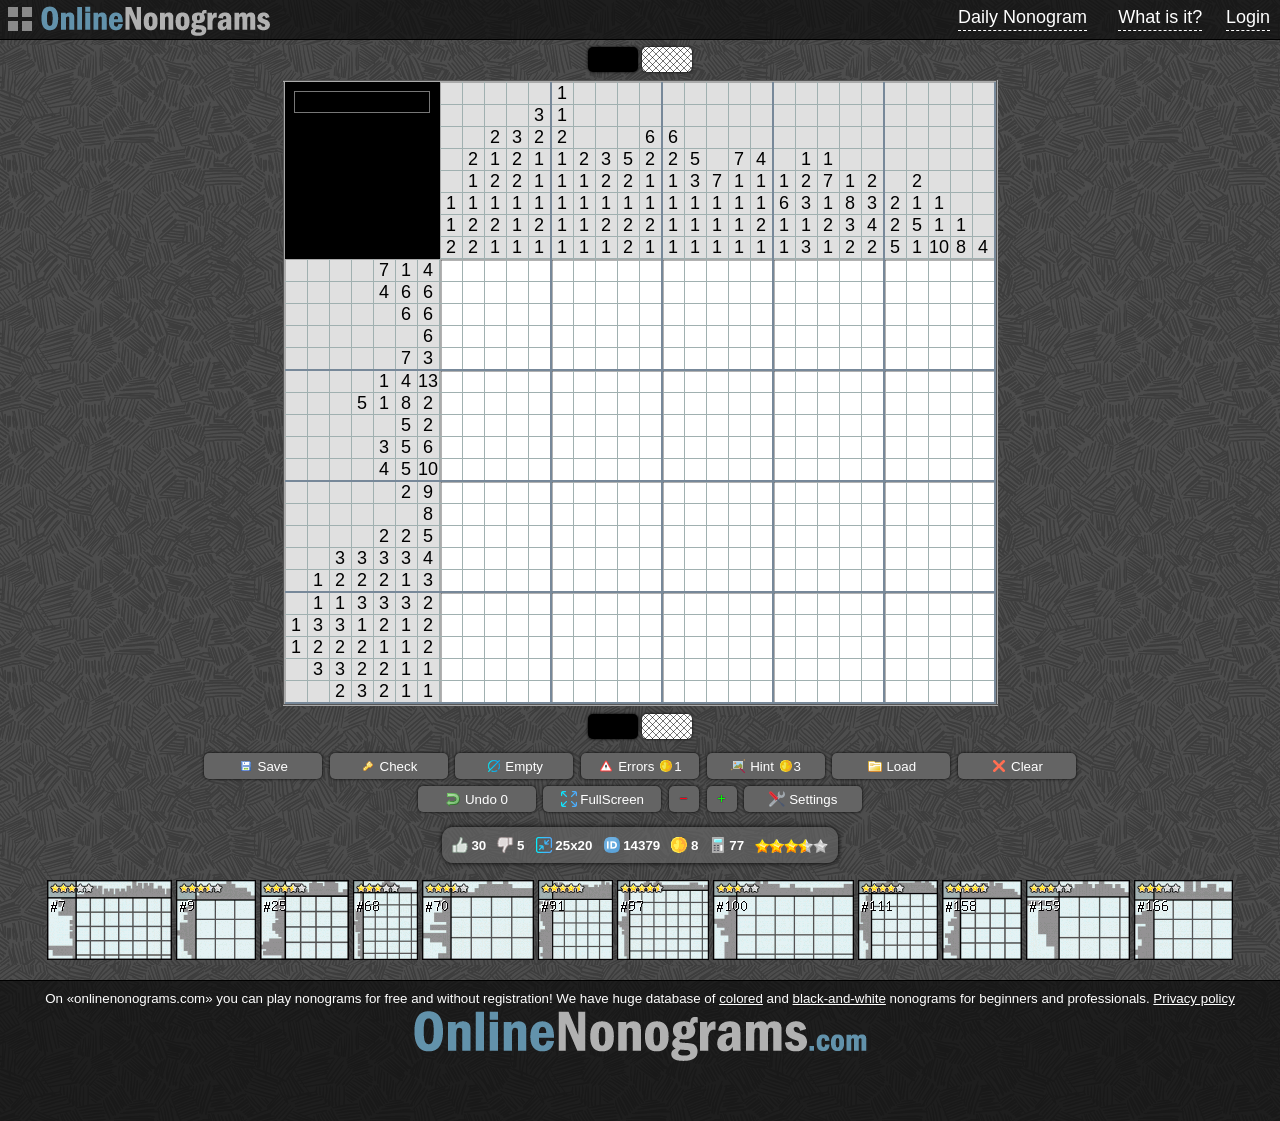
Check (388, 766)
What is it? (1160, 17)
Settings (803, 799)
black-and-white (839, 998)
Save (263, 766)
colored (741, 998)
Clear (1017, 766)
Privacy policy (1193, 998)
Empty (514, 766)
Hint (765, 766)
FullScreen (602, 799)
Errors (639, 766)
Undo (476, 799)
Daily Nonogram (1022, 17)
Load (891, 766)
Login (1248, 17)
